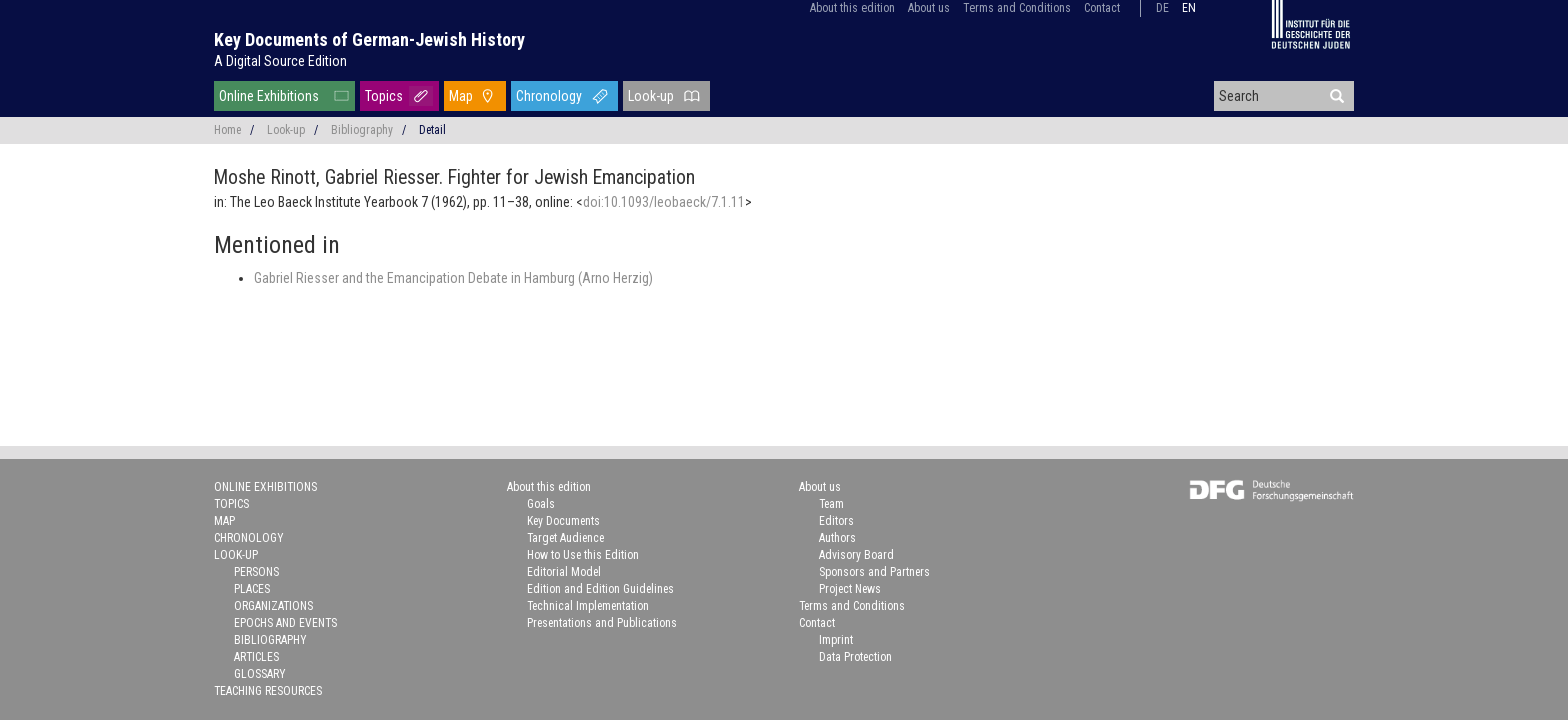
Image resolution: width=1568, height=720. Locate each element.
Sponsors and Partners (874, 572)
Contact (1102, 8)
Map (461, 96)
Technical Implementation (588, 606)
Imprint (836, 640)
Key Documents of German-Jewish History (369, 39)
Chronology (549, 96)
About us (929, 8)
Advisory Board (856, 555)
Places (252, 589)
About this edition (852, 8)
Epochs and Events (285, 623)
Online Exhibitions (269, 96)
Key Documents (563, 521)
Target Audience (565, 538)
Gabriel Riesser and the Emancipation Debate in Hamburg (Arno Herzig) (453, 278)
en (1189, 8)
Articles (256, 657)
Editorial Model (564, 572)
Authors (837, 538)
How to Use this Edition (583, 555)
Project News (850, 589)
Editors (836, 521)
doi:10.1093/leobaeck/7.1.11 (664, 202)
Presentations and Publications (602, 623)
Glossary (260, 674)
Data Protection (855, 657)
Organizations (273, 606)
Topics (384, 96)
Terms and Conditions (1017, 8)
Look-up (651, 96)
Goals (541, 504)
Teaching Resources (268, 691)
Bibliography (362, 130)
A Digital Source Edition (280, 61)
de (1162, 8)
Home (227, 130)
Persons (256, 572)
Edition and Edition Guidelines (600, 589)
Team (831, 504)
